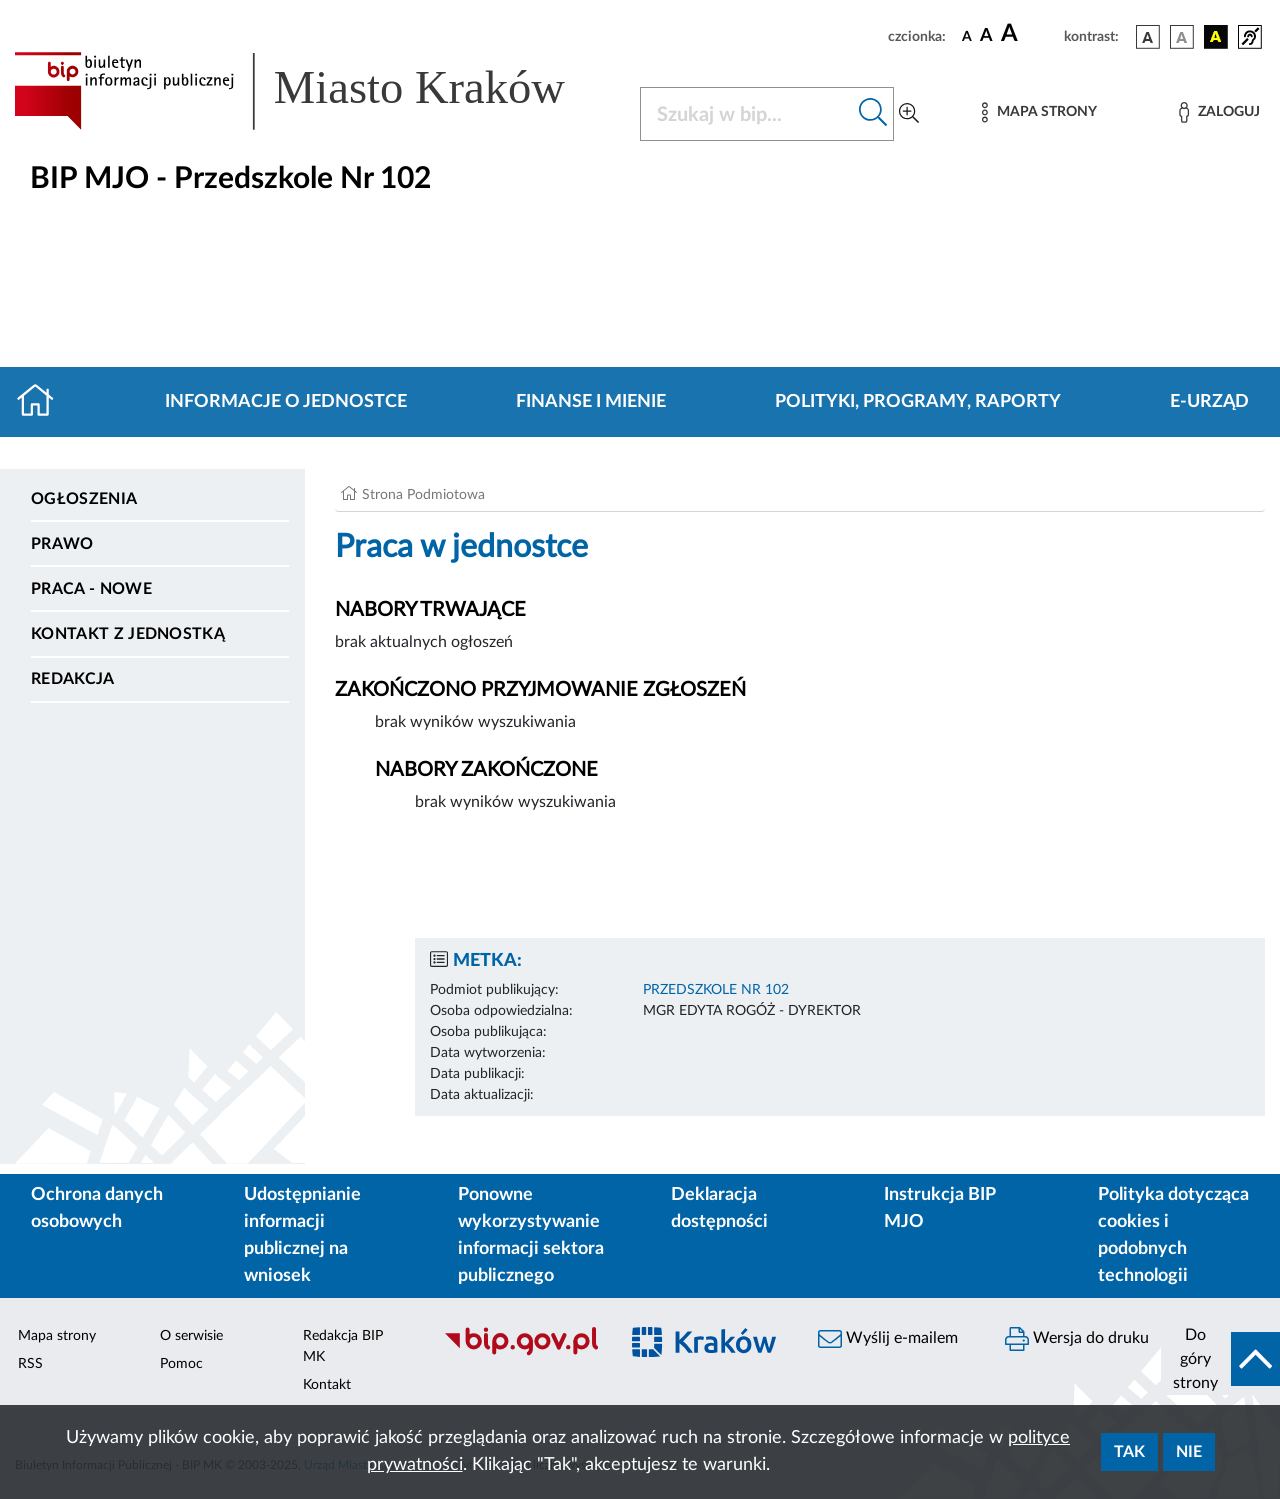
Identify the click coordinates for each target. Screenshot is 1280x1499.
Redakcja (73, 679)
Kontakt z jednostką (128, 634)
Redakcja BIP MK (343, 1346)
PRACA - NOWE (91, 589)
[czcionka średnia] (986, 36)
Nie (1189, 1452)
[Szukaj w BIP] (747, 114)
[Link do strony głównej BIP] (315, 91)
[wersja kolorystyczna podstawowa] (1148, 37)
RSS (30, 1364)
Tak (1129, 1452)
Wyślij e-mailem (888, 1339)
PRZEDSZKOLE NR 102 (716, 990)
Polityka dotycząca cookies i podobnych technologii (1173, 1235)
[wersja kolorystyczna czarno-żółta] (1216, 37)
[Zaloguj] (1219, 112)
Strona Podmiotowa (423, 495)
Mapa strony (57, 1336)
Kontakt (327, 1385)
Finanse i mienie (591, 402)
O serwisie (191, 1336)
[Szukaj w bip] (873, 114)
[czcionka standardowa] (967, 36)
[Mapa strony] (1039, 112)
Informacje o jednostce (286, 402)
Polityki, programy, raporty (918, 402)
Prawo (62, 544)
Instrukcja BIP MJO (939, 1208)
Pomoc (181, 1364)
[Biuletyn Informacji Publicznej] (520, 1353)
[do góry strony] (1220, 1359)
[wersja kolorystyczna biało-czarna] (1182, 37)
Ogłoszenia (84, 499)
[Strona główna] (43, 402)
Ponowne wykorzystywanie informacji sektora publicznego (531, 1235)
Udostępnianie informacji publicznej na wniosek (302, 1235)
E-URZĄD (1209, 402)
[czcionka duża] (1029, 34)
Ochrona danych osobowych (97, 1208)
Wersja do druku (1077, 1339)
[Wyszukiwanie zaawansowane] (909, 114)
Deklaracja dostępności (719, 1208)
